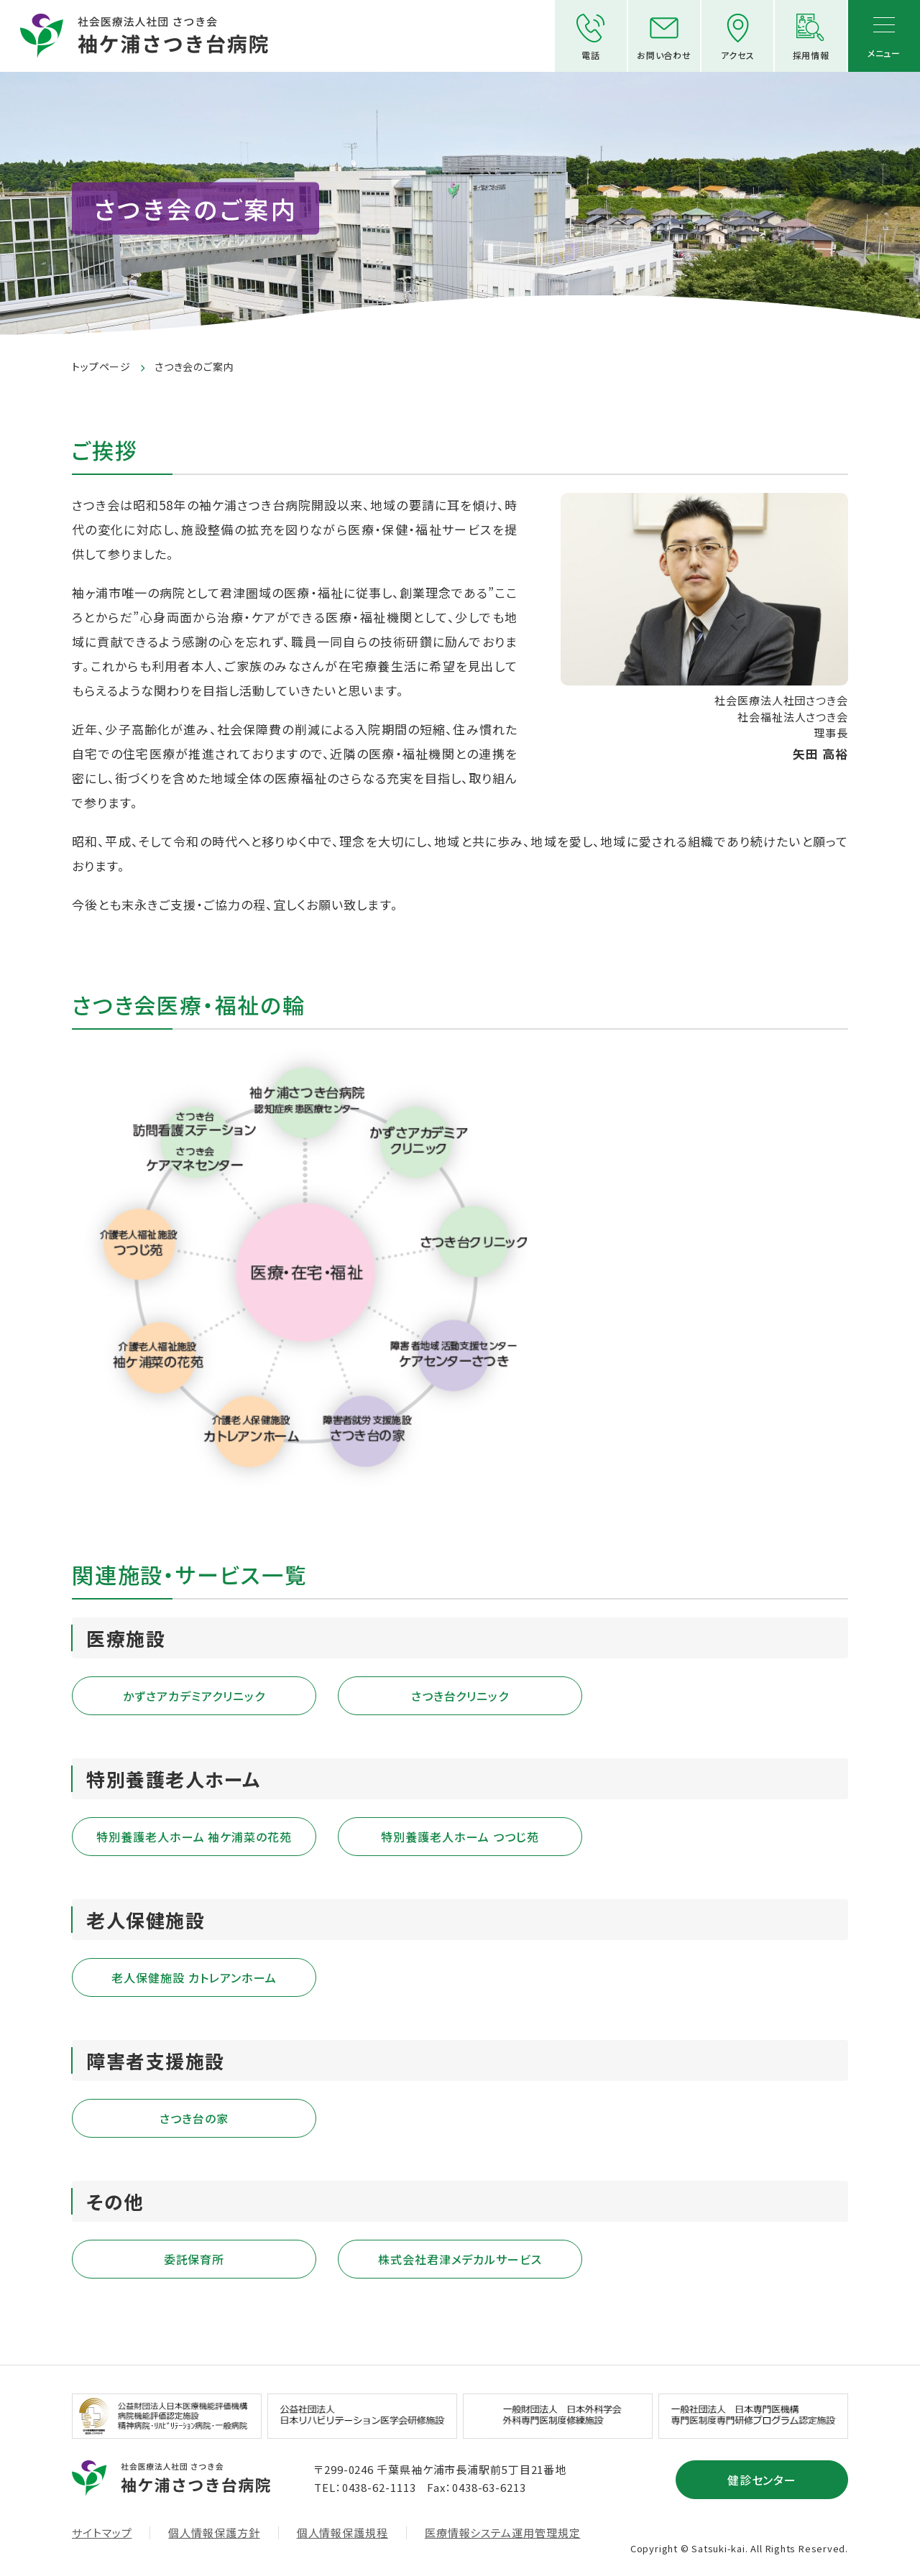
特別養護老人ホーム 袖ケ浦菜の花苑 (194, 1836)
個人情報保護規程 (342, 2532)
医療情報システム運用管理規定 (503, 2532)
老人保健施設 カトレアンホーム (193, 1977)
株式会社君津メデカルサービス (460, 2259)
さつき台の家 (194, 2118)
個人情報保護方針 (213, 2532)
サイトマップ (102, 2532)
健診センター (762, 2479)
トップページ (101, 366)
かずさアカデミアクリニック (193, 1695)
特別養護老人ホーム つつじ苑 (459, 1836)
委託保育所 (194, 2259)
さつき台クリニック (460, 1695)
